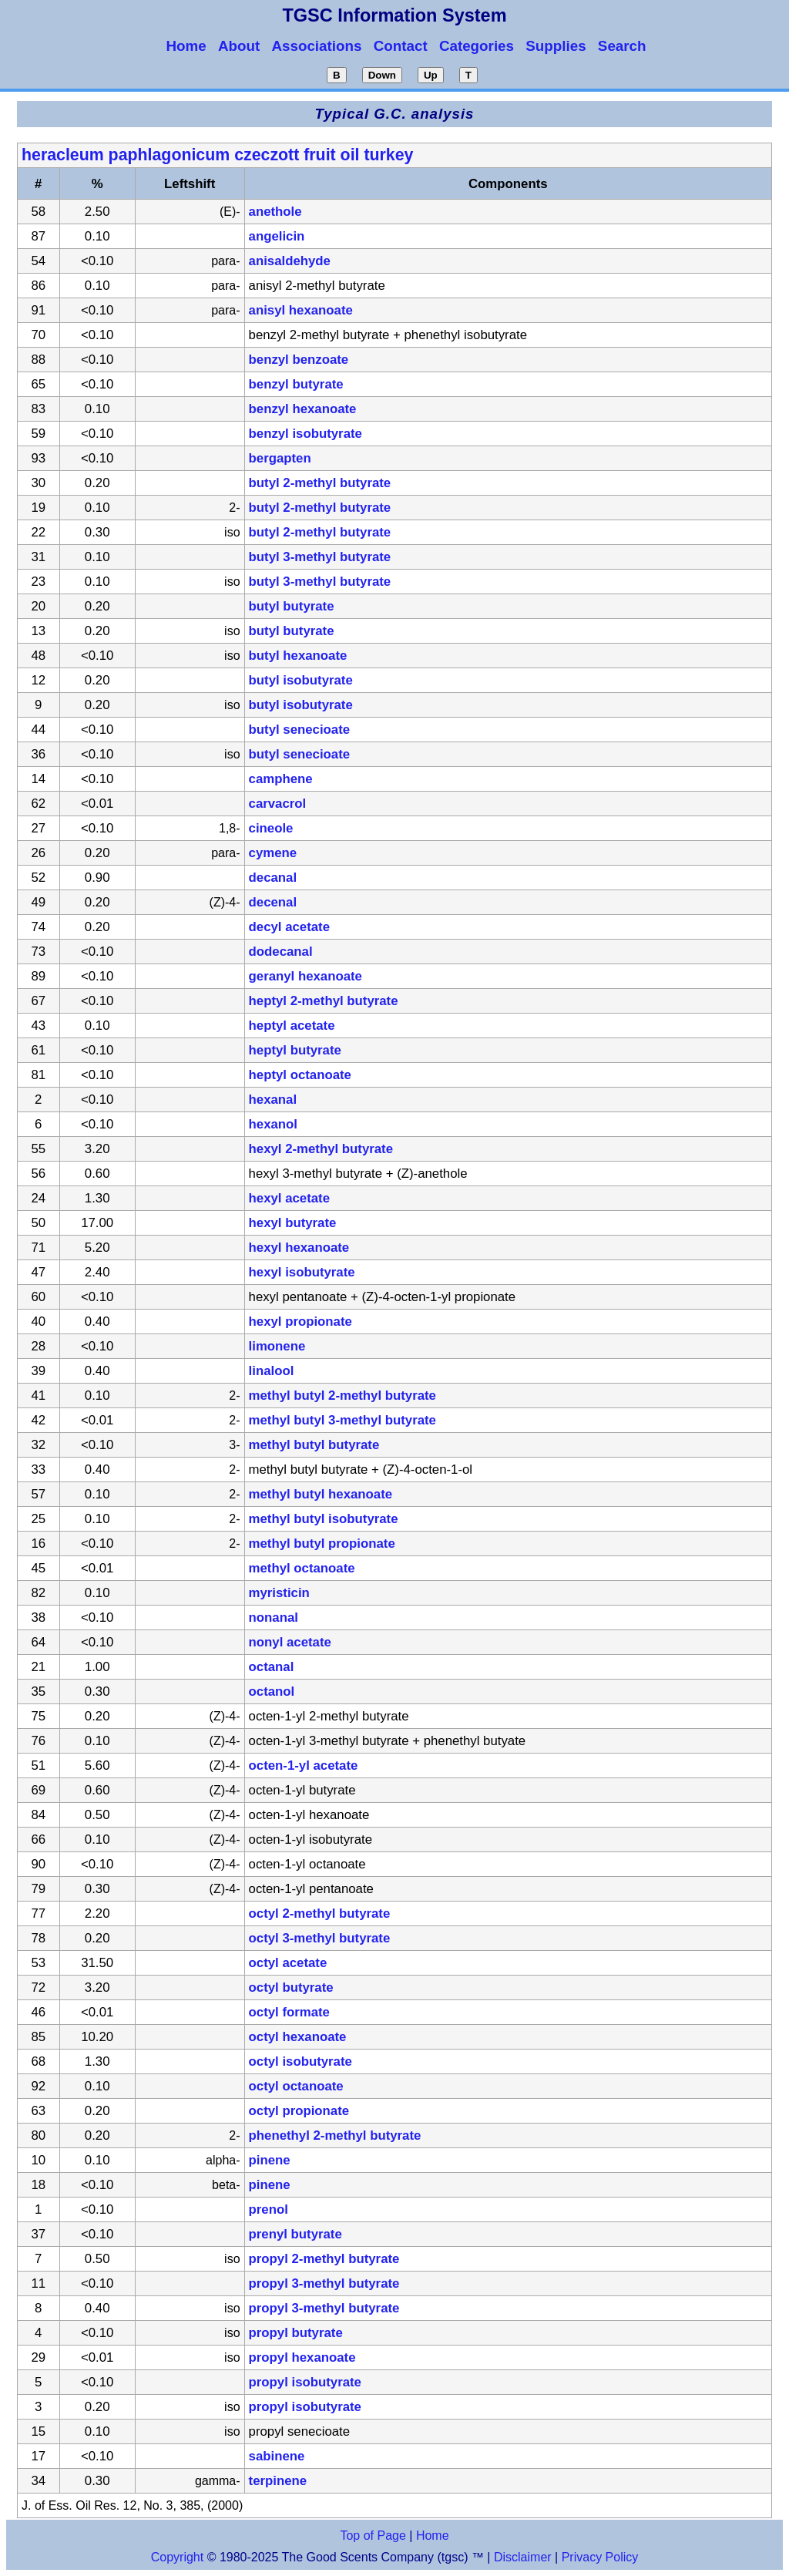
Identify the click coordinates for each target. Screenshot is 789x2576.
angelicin (277, 236)
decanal (273, 877)
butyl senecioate (300, 729)
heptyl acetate (292, 1025)
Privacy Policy (598, 2557)
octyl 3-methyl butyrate (320, 1938)
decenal (273, 902)
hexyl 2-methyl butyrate (321, 1149)
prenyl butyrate (295, 2234)
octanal (271, 1667)
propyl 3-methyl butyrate (324, 2283)
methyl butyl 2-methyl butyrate (342, 1395)
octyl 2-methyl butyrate (320, 1913)
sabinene (277, 2456)
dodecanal (281, 951)
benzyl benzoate (299, 359)
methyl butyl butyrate (314, 1445)
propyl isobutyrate (305, 2382)
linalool (271, 1371)
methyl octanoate (302, 1568)
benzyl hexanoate (303, 409)
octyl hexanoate (298, 2037)
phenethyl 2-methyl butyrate (335, 2135)
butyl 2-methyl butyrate (320, 483)
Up (431, 75)
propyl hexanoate (302, 2357)
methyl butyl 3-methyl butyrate (342, 1420)
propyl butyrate (296, 2332)
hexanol (273, 1124)
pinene (269, 2160)
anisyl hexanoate (301, 310)
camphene (281, 779)
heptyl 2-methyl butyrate (323, 1001)
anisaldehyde (290, 261)
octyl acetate (288, 1963)
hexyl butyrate (293, 1223)
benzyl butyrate (296, 384)
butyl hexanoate (298, 655)
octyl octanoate (296, 2086)
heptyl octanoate (300, 1075)
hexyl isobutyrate (302, 1272)
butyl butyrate (291, 606)
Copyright (177, 2557)
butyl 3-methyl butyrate (320, 557)
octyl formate (289, 2012)
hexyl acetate (289, 1198)
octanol (272, 1691)
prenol (268, 2209)
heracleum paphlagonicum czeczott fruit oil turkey (217, 155)
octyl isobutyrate (300, 2061)
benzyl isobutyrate (305, 433)
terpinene (278, 2480)
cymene (273, 853)
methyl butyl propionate (322, 1543)
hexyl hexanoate (299, 1247)
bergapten (280, 458)
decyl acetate (289, 927)
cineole (271, 828)
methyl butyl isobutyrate (323, 1519)
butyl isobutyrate (301, 680)
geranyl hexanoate (305, 976)
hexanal (273, 1099)
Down (382, 75)
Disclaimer (523, 2557)
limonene (277, 1346)
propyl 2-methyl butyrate (324, 2258)
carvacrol (278, 803)
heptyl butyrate (295, 1050)
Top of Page (372, 2535)
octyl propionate (299, 2111)
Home (432, 2535)
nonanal (273, 1617)
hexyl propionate (300, 1321)
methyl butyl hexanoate (321, 1494)
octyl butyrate (291, 1987)
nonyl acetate (290, 1642)
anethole (275, 211)
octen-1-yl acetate (303, 1765)
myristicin (279, 1593)
